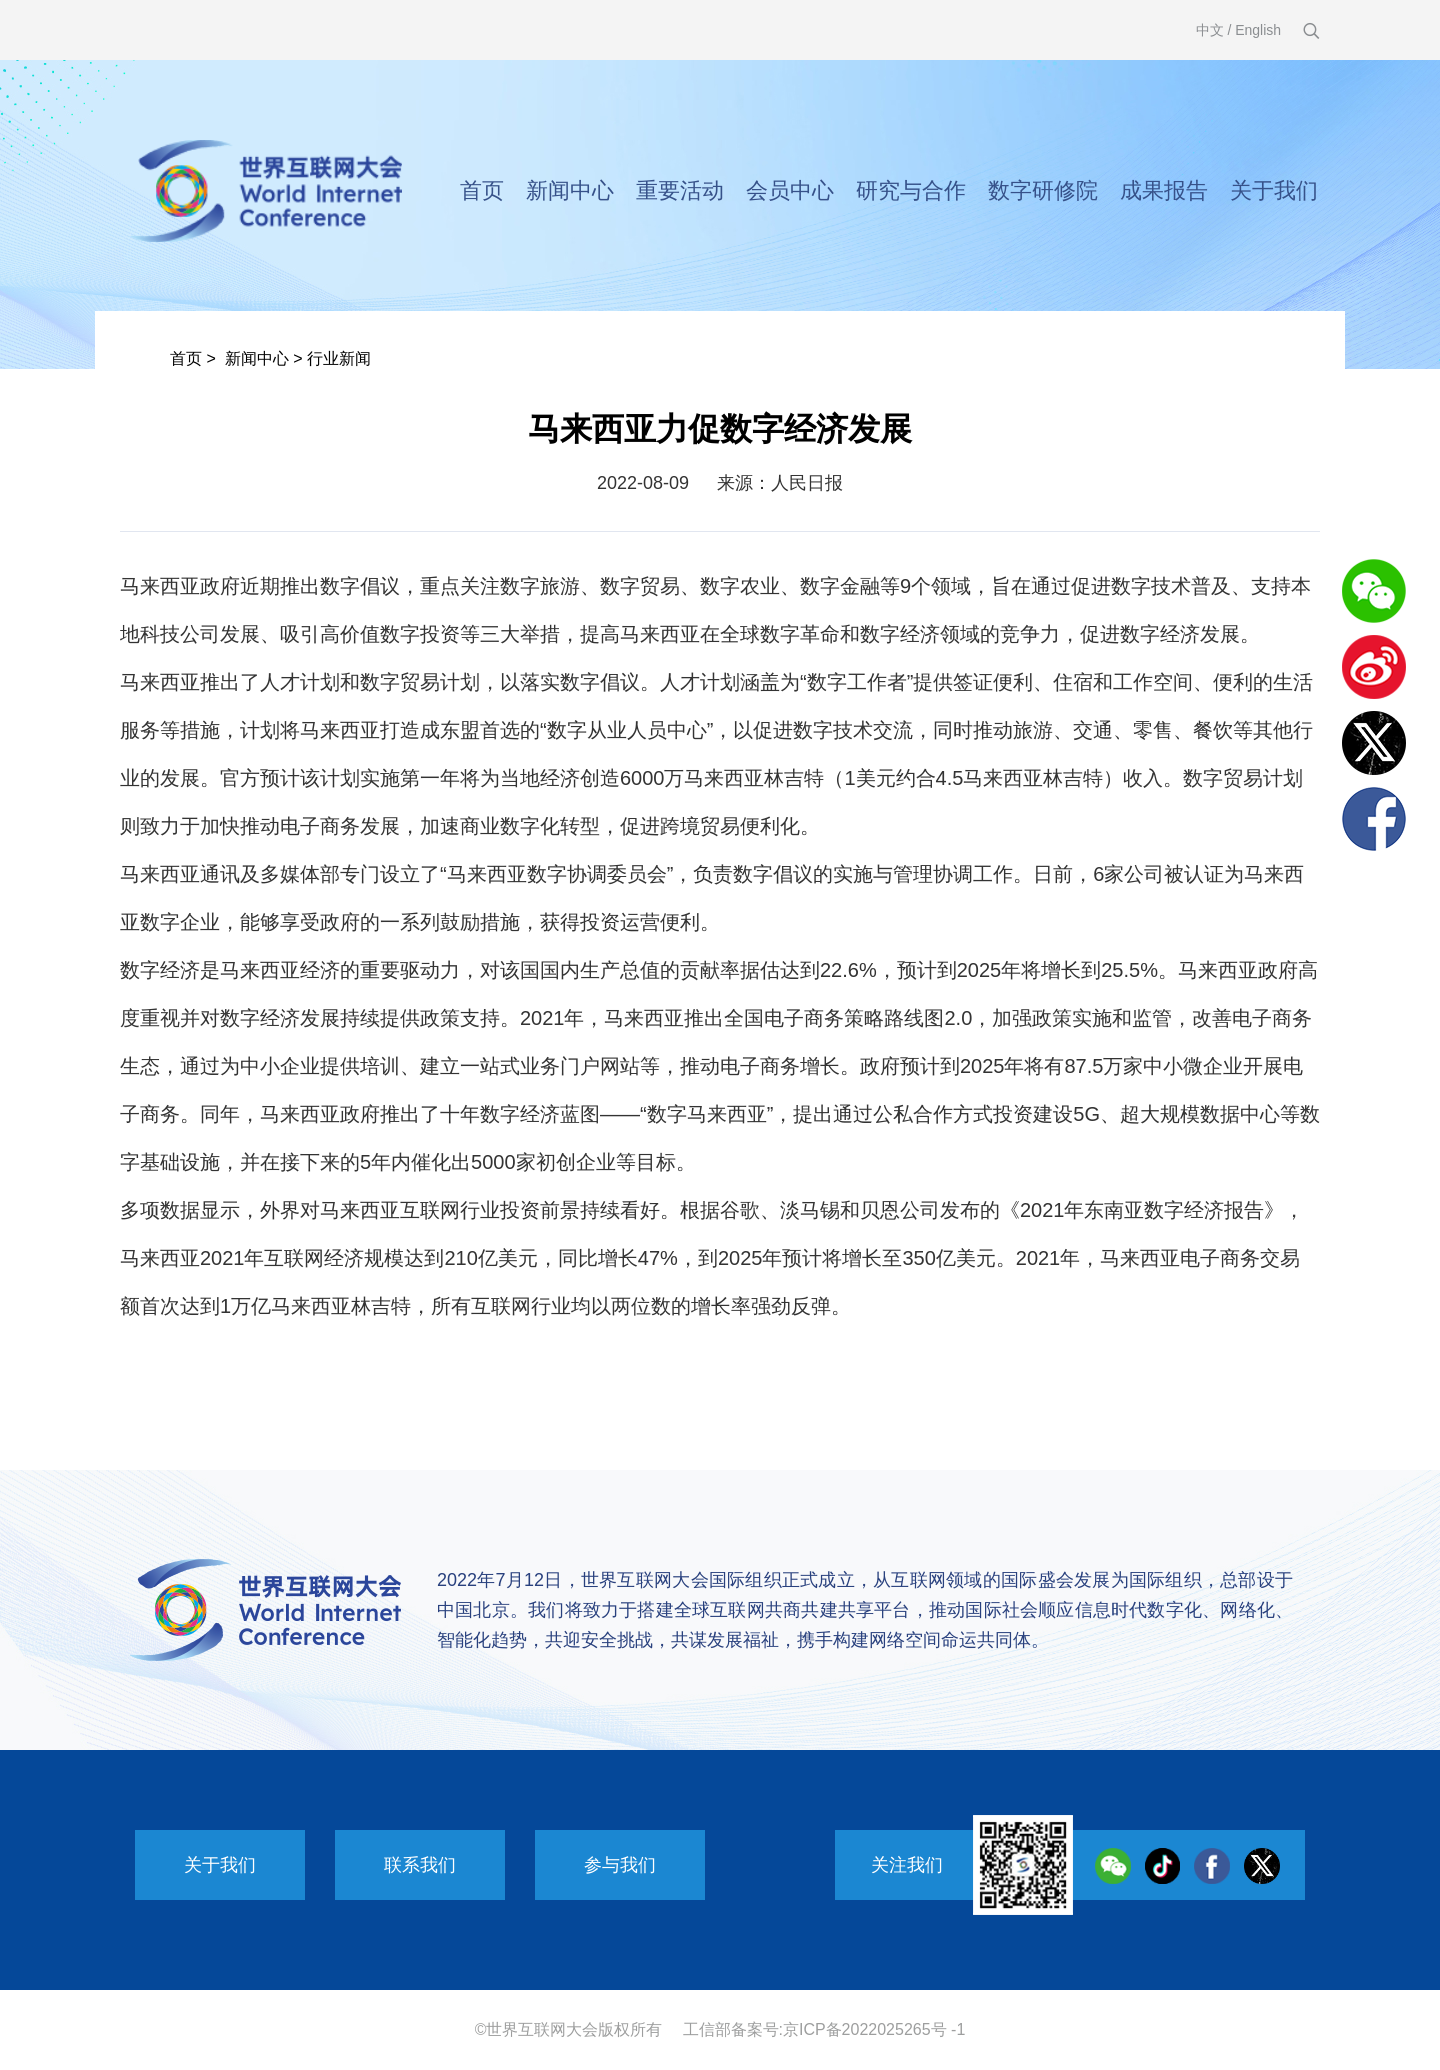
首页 (482, 190)
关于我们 (1274, 190)
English (1258, 30)
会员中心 (790, 190)
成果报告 (1164, 190)
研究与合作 (911, 190)
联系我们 (420, 1865)
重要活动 (680, 190)
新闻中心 (570, 190)
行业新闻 (339, 358)
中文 (1210, 30)
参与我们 (620, 1865)
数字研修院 (1043, 190)
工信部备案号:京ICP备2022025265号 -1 (824, 2029)
